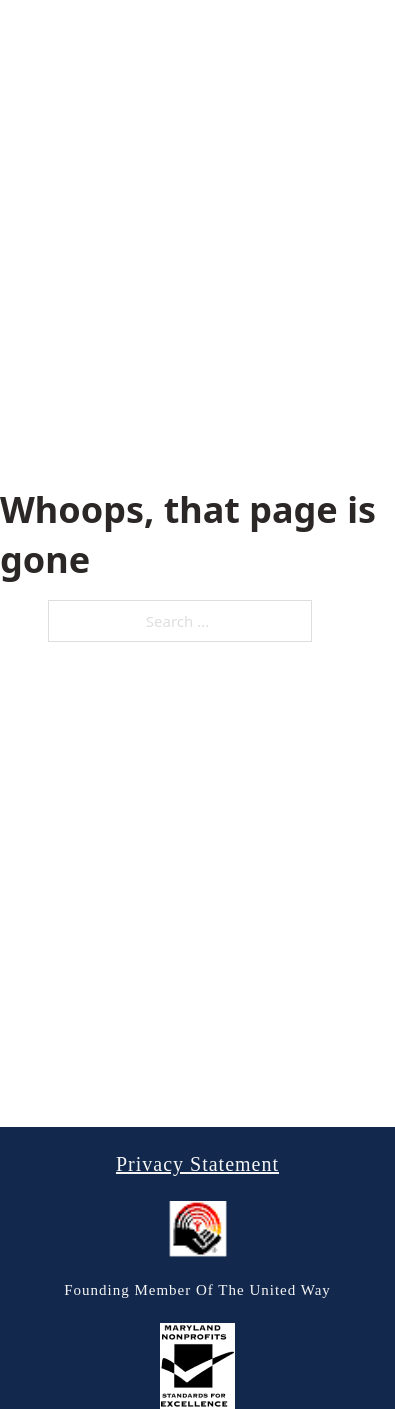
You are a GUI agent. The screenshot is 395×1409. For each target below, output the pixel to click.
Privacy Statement (197, 1164)
